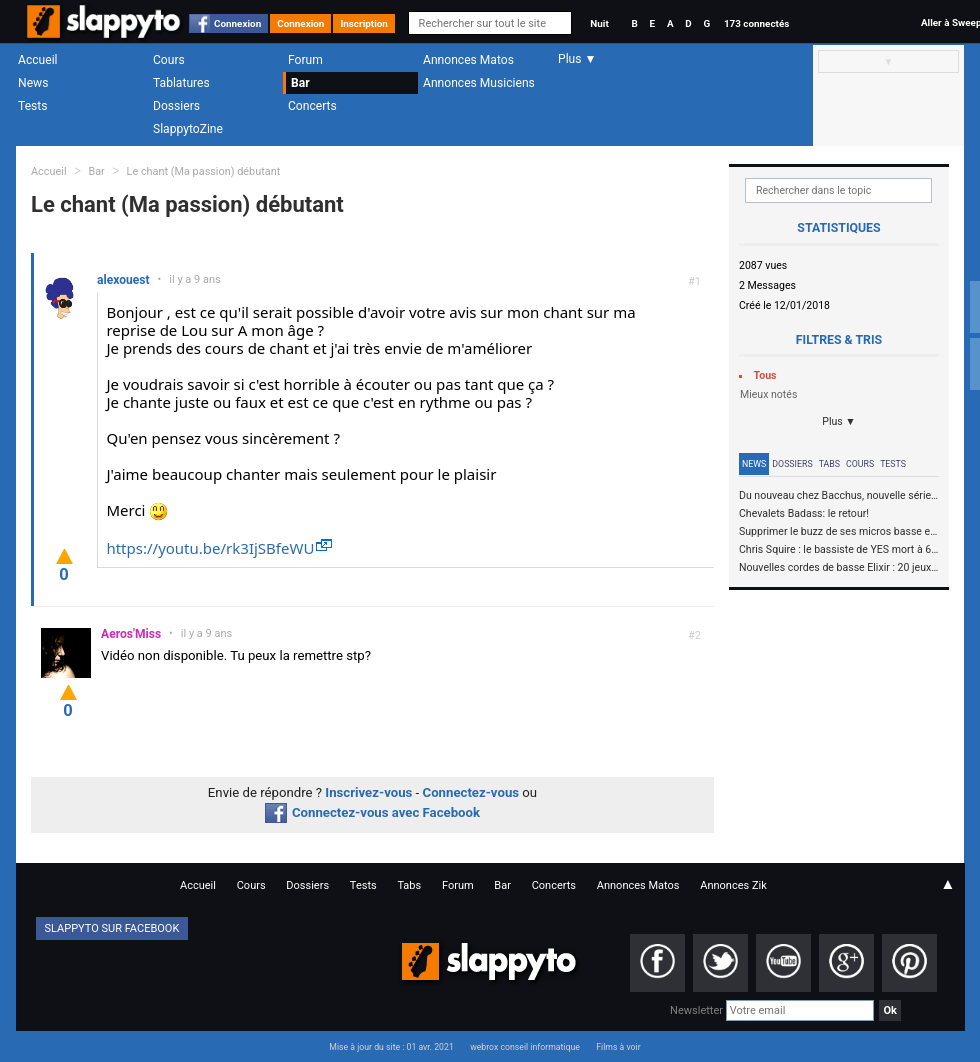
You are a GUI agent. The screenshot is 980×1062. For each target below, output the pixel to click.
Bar (300, 83)
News (33, 83)
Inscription (364, 23)
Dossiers (176, 106)
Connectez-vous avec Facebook (372, 812)
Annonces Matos (468, 60)
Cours (169, 60)
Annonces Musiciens (479, 83)
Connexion (237, 23)
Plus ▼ (839, 421)
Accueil (38, 60)
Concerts (312, 106)
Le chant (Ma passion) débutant (204, 171)
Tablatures (181, 83)
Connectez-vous (471, 792)
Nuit (599, 23)
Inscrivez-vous (368, 792)
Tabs (829, 464)
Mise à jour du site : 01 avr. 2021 (391, 1047)
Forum (305, 60)
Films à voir (618, 1047)
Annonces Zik (733, 885)
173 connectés (756, 23)
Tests (32, 106)
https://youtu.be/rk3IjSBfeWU (210, 548)
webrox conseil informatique (525, 1047)
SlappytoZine (188, 129)
